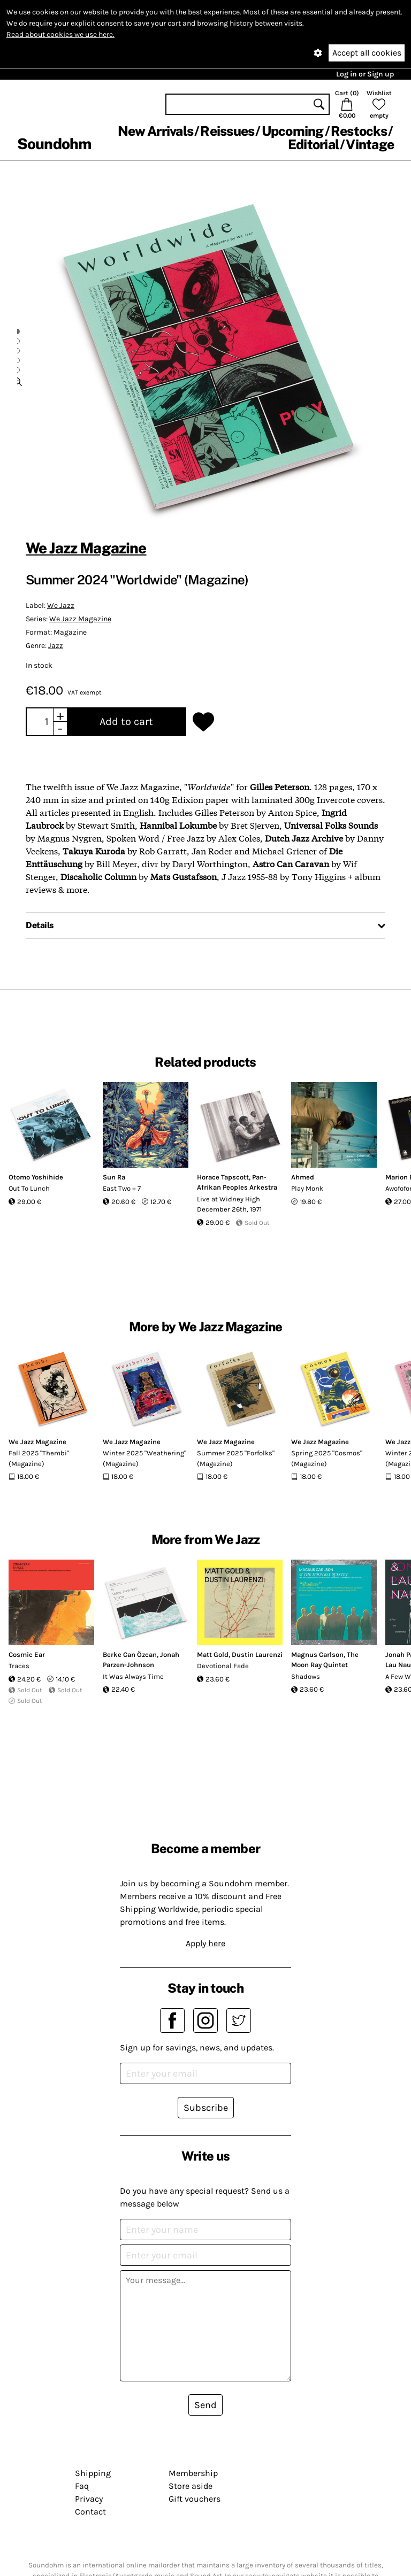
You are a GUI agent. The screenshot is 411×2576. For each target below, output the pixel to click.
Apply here (205, 1943)
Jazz (55, 645)
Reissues (227, 131)
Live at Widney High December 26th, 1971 (229, 1204)
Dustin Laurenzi (257, 1655)
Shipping (93, 2473)
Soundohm (54, 143)
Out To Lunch (29, 1188)
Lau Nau (398, 1665)
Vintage (370, 144)
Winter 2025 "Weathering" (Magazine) (144, 1458)
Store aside (190, 2486)
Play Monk (307, 1188)
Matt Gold (213, 1655)
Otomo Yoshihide (36, 1177)
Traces (19, 1666)
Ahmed (302, 1177)
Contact (90, 2511)
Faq (82, 2486)
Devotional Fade (223, 1666)
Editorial (313, 144)
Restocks (359, 131)
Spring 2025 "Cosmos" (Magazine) (326, 1458)
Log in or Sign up (365, 74)
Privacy (89, 2499)
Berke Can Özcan (130, 1655)
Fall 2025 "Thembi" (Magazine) (39, 1458)
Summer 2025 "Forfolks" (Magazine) (236, 1458)
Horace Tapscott (223, 1177)
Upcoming (293, 131)
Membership (193, 2473)
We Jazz (60, 605)
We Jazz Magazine (86, 548)
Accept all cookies (366, 53)
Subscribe (206, 2108)
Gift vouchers (194, 2499)
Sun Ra (114, 1177)
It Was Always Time (133, 1676)
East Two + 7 (122, 1188)
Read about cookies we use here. (60, 34)
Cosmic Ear (27, 1655)
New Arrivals (155, 131)
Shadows (305, 1676)
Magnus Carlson (317, 1655)
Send (205, 2405)
